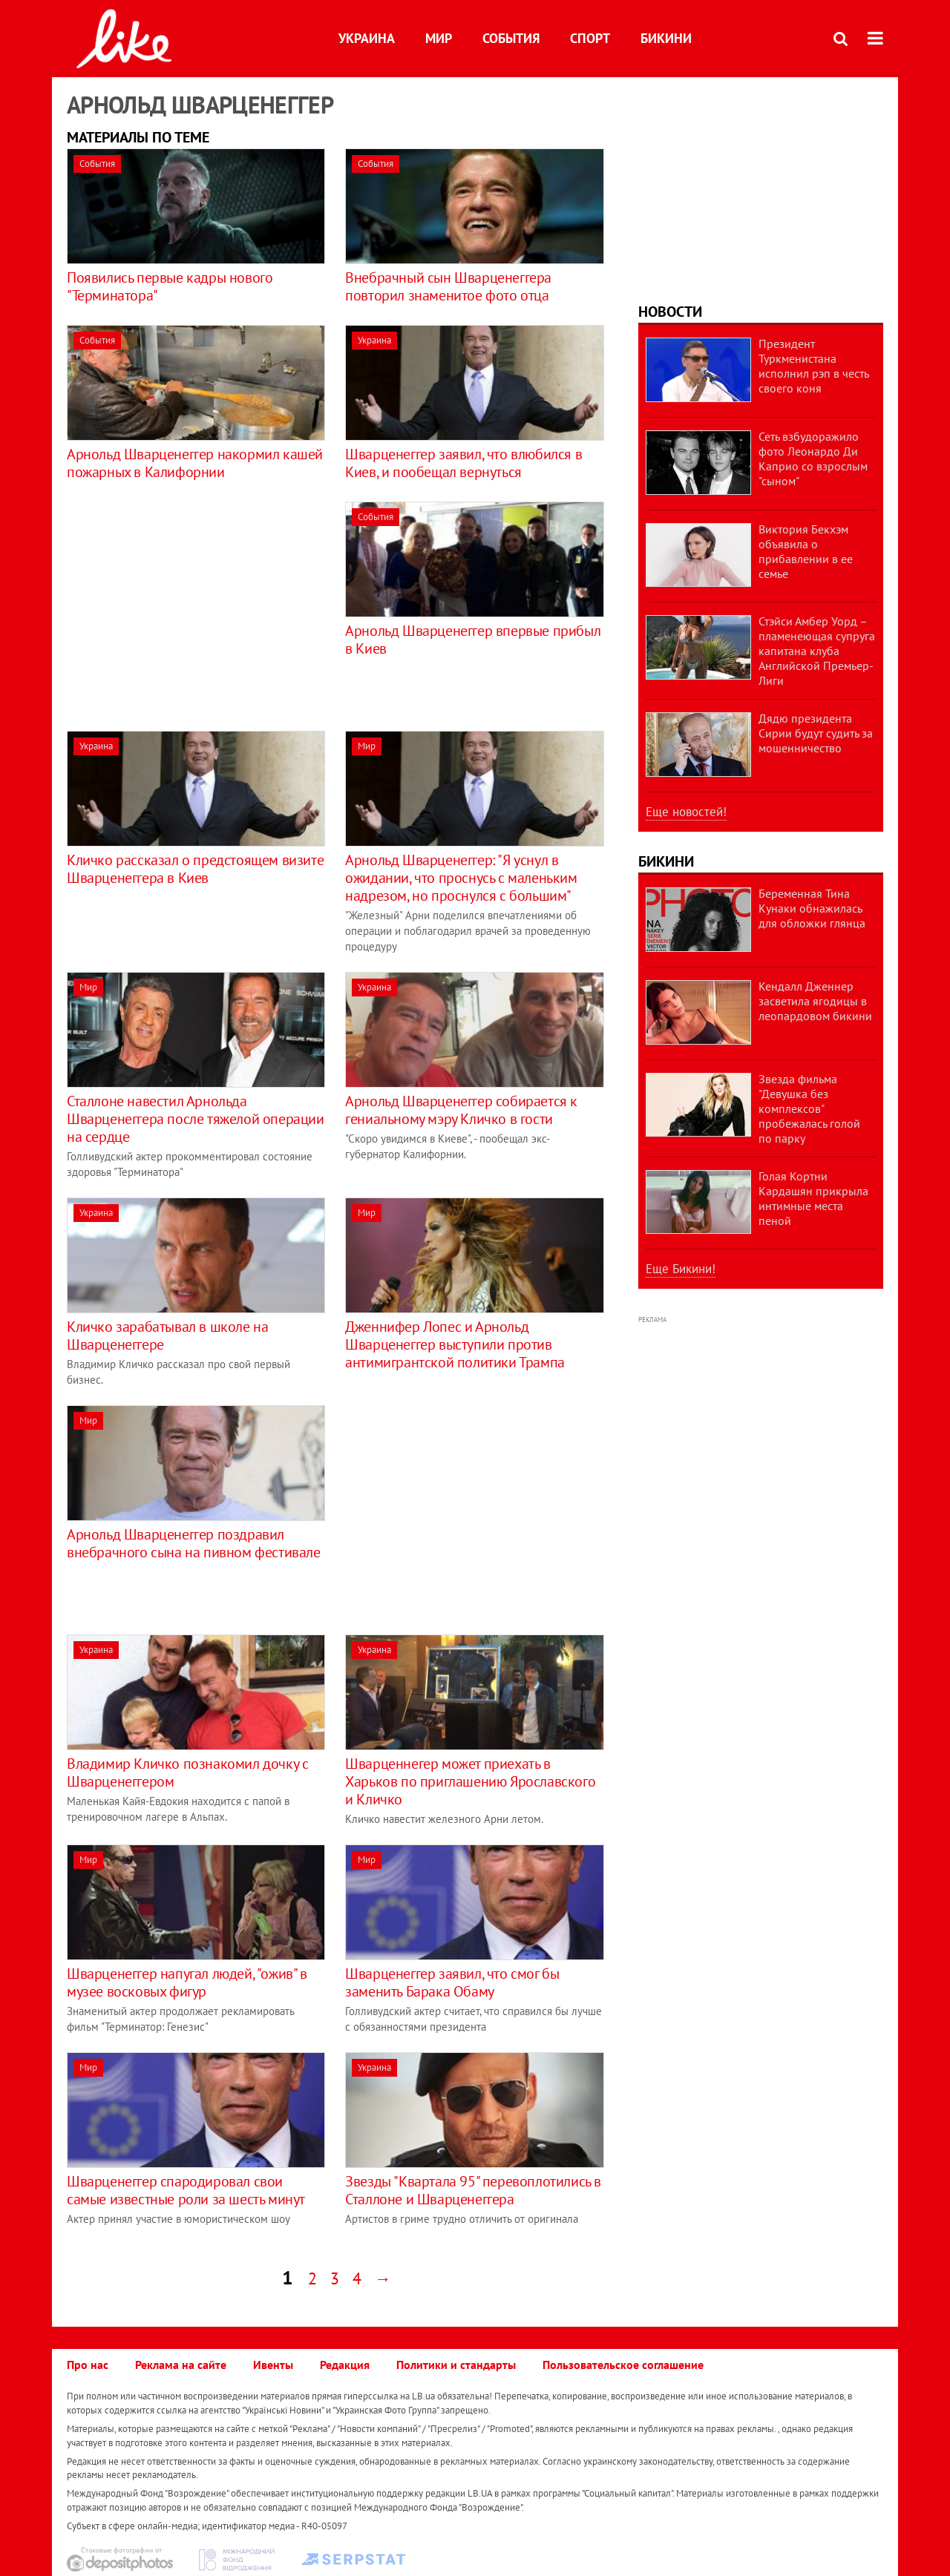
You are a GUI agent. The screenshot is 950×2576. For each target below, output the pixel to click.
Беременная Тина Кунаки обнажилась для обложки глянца (812, 908)
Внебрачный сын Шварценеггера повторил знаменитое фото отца (448, 286)
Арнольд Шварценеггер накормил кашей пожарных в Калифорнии (195, 463)
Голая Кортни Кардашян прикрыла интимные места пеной (813, 1198)
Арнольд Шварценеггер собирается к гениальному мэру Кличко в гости (461, 1109)
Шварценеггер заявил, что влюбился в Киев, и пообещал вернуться (463, 463)
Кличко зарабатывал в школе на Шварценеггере (167, 1335)
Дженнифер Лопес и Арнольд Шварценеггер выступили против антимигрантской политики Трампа (455, 1344)
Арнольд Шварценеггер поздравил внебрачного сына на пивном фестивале (194, 1543)
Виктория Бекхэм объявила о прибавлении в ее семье (806, 551)
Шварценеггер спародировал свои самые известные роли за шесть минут (186, 2190)
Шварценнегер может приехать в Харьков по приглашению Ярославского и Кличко (470, 1781)
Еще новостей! (686, 812)
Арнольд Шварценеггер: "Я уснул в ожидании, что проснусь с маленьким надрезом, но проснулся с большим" (461, 877)
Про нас (87, 2364)
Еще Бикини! (680, 1269)
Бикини (666, 38)
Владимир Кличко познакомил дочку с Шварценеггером (187, 1772)
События (511, 38)
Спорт (590, 38)
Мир (438, 38)
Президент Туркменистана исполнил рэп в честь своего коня (813, 365)
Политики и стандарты (456, 2364)
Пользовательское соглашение (623, 2364)
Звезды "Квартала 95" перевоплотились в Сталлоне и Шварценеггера (473, 2190)
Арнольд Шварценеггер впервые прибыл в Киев (472, 639)
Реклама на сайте (180, 2364)
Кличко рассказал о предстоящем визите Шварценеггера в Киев (195, 868)
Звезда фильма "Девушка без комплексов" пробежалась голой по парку (809, 1108)
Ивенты (273, 2364)
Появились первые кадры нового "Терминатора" (169, 286)
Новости (670, 311)
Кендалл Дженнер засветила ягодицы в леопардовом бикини (815, 1001)
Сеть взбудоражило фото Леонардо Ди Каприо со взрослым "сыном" (813, 458)
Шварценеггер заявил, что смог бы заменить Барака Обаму (452, 1982)
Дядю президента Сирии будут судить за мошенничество (816, 733)
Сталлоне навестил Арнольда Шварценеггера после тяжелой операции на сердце (195, 1118)
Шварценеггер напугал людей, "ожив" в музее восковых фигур (187, 1982)
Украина (366, 38)
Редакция (345, 2364)
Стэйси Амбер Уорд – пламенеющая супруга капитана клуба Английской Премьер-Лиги (817, 651)
